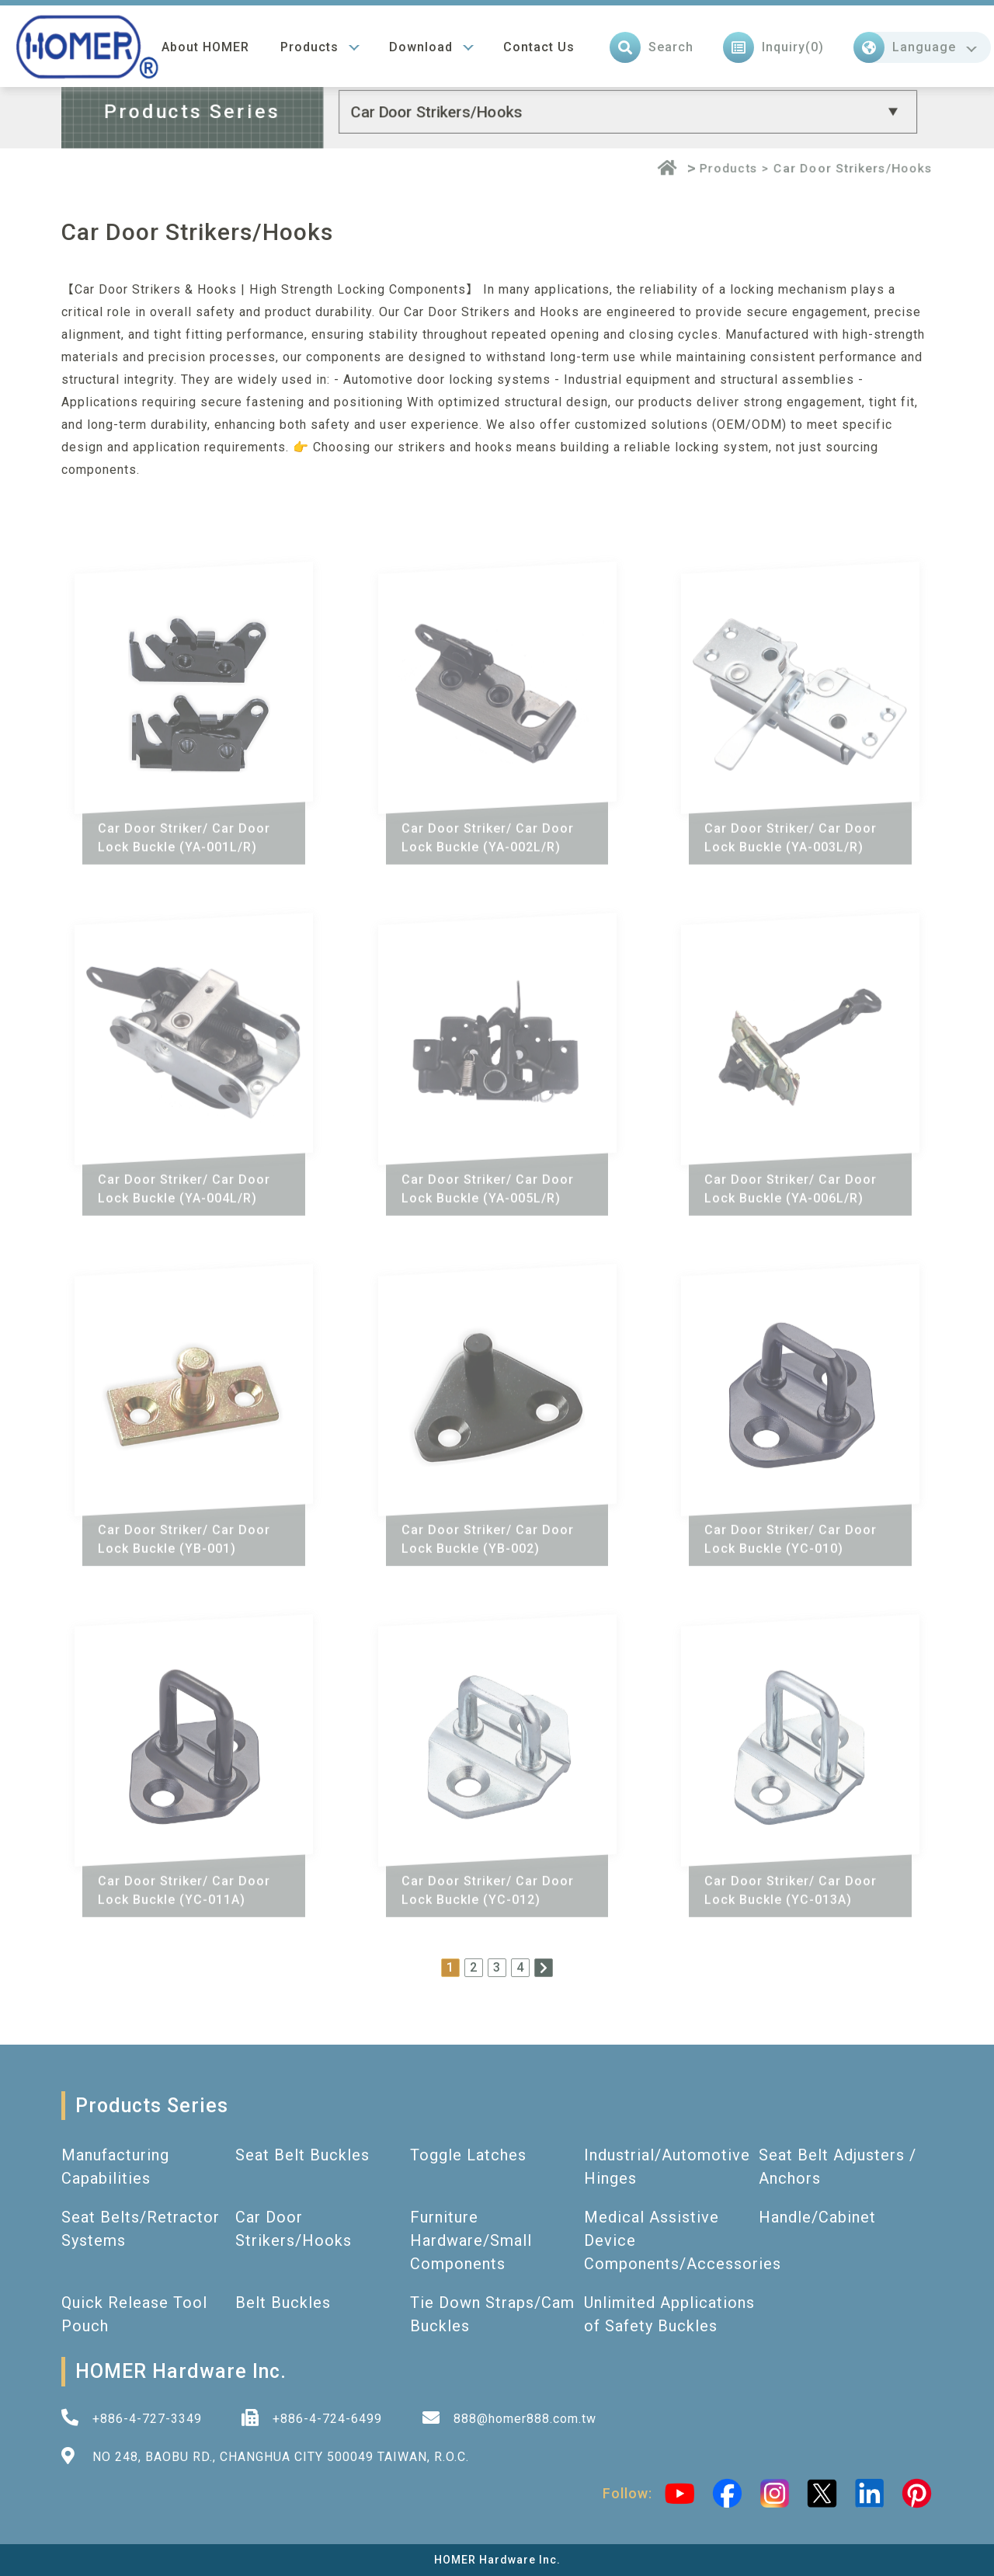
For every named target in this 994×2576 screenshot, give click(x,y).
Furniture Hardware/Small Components (471, 2240)
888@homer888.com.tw (525, 2418)
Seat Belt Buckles (302, 2155)
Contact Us (539, 43)
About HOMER (205, 43)
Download (421, 43)
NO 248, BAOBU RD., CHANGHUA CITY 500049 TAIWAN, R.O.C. (280, 2456)
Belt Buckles (283, 2302)
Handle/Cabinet (817, 2217)
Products (309, 43)
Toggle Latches (468, 2155)
